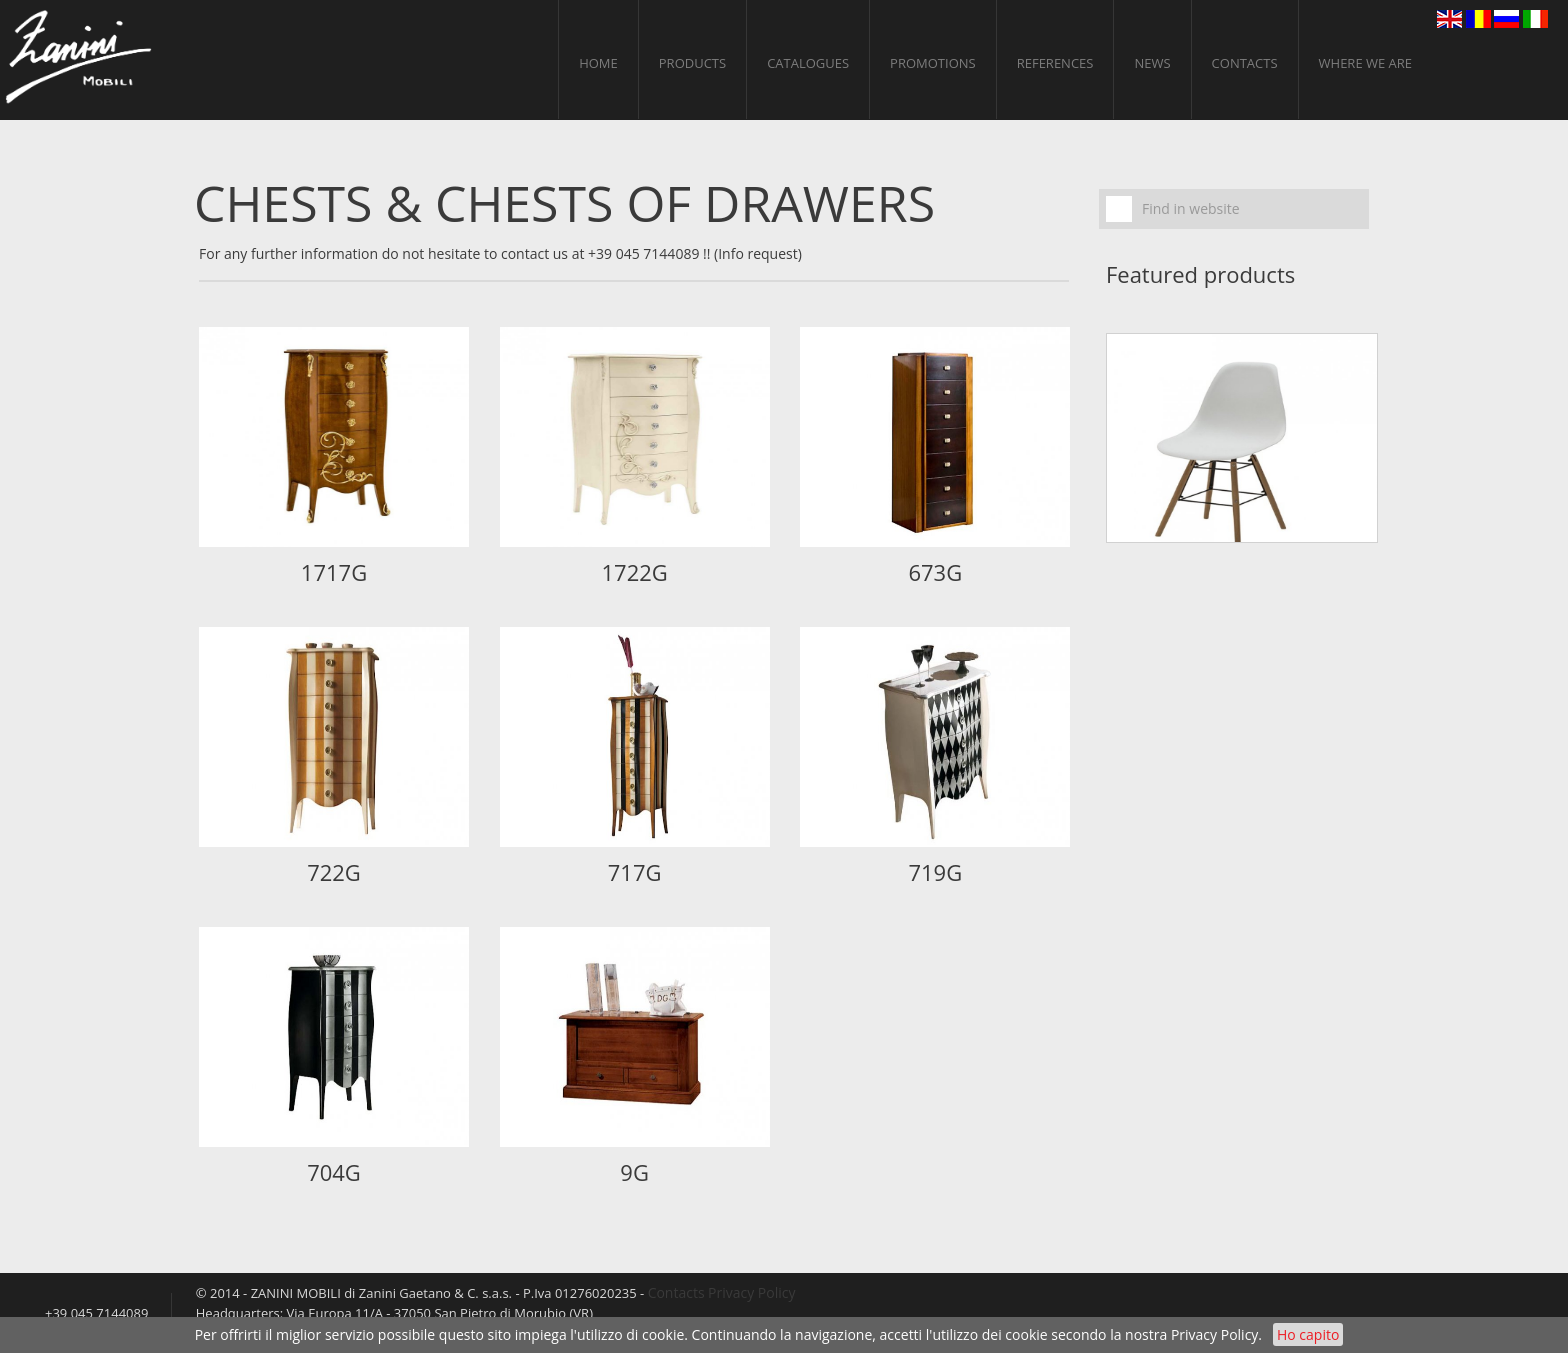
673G (935, 572)
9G (634, 1172)
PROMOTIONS (933, 63)
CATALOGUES (808, 63)
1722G (634, 572)
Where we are (1366, 63)
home (598, 63)
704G (334, 1172)
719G (935, 872)
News (1152, 63)
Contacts (1245, 63)
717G (635, 872)
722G (334, 872)
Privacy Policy (1214, 1334)
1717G (334, 572)
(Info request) (758, 253)
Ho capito (1308, 1334)
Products (692, 63)
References (1055, 63)
